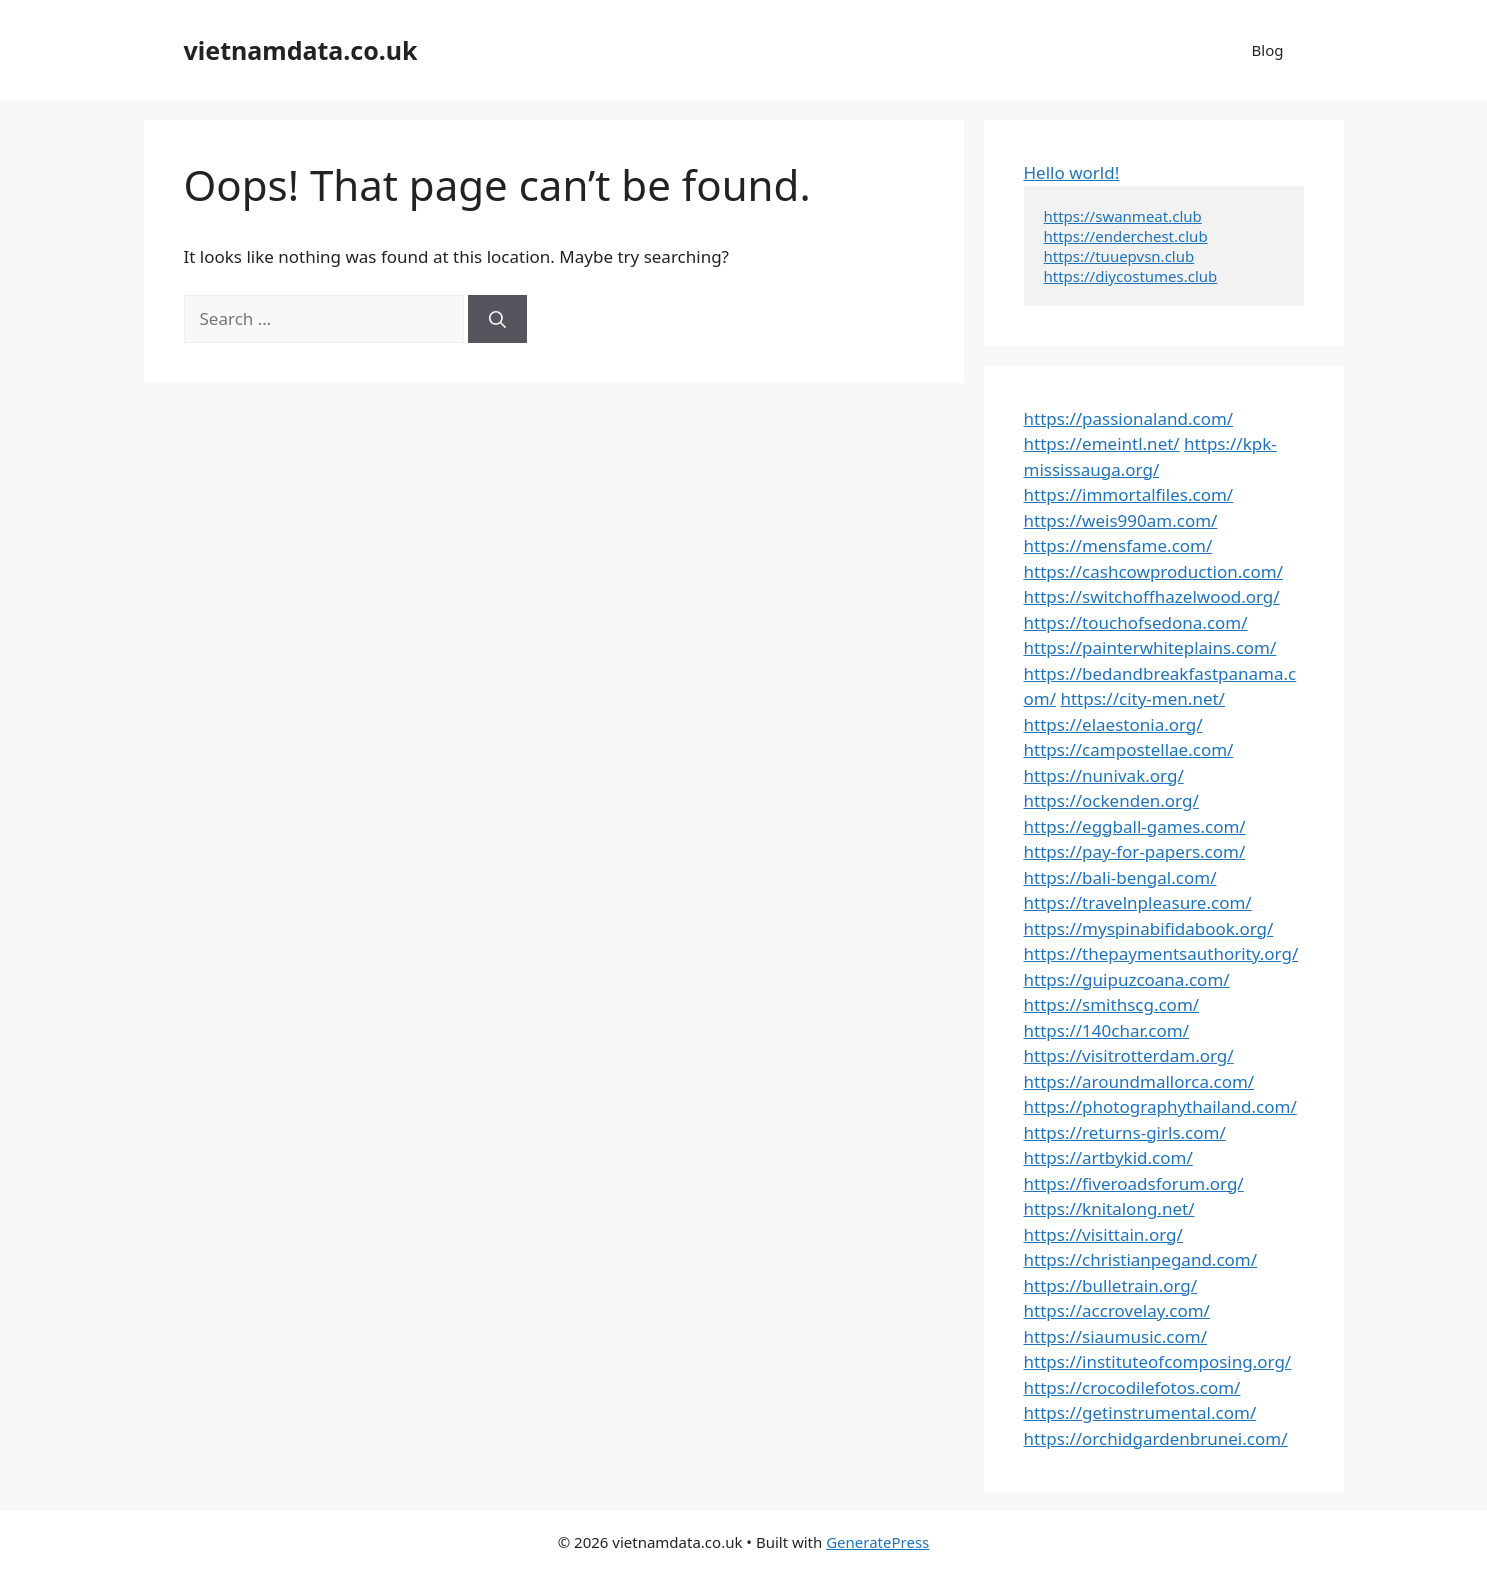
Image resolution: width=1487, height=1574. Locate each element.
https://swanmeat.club (1123, 216)
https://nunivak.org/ (1104, 775)
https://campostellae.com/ (1129, 749)
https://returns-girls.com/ (1125, 1132)
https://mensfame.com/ (1118, 545)
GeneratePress (877, 1542)
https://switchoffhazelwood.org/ (1152, 596)
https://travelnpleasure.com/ (1138, 902)
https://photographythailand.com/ (1160, 1106)
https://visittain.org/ (1103, 1234)
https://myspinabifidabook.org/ (1149, 928)
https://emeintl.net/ (1102, 443)
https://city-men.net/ (1142, 698)
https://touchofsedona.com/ (1136, 622)
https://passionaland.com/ (1129, 418)
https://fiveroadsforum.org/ (1134, 1183)
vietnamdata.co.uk (301, 50)
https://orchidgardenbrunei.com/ (1156, 1438)
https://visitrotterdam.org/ (1129, 1055)
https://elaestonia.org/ (1113, 724)
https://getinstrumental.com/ (1140, 1412)
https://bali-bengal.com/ (1120, 877)
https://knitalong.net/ (1109, 1208)
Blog (1268, 50)
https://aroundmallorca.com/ (1139, 1081)
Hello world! (1072, 172)
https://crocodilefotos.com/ (1132, 1387)
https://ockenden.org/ (1111, 800)
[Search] (497, 319)
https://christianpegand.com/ (1141, 1259)
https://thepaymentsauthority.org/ (1161, 953)
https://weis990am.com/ (1121, 520)
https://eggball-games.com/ (1135, 826)
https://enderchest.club (1126, 236)
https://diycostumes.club (1131, 276)
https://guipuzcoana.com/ (1127, 979)
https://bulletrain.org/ (1111, 1285)
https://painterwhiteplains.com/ (1150, 647)
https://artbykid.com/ (1108, 1157)
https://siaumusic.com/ (1115, 1336)
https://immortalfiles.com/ (1129, 494)
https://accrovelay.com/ (1117, 1310)
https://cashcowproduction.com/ (1153, 571)
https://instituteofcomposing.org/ (1158, 1361)
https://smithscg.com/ (1112, 1004)
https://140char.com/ (1106, 1030)
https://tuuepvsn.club (1119, 256)
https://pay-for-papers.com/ (1135, 851)
